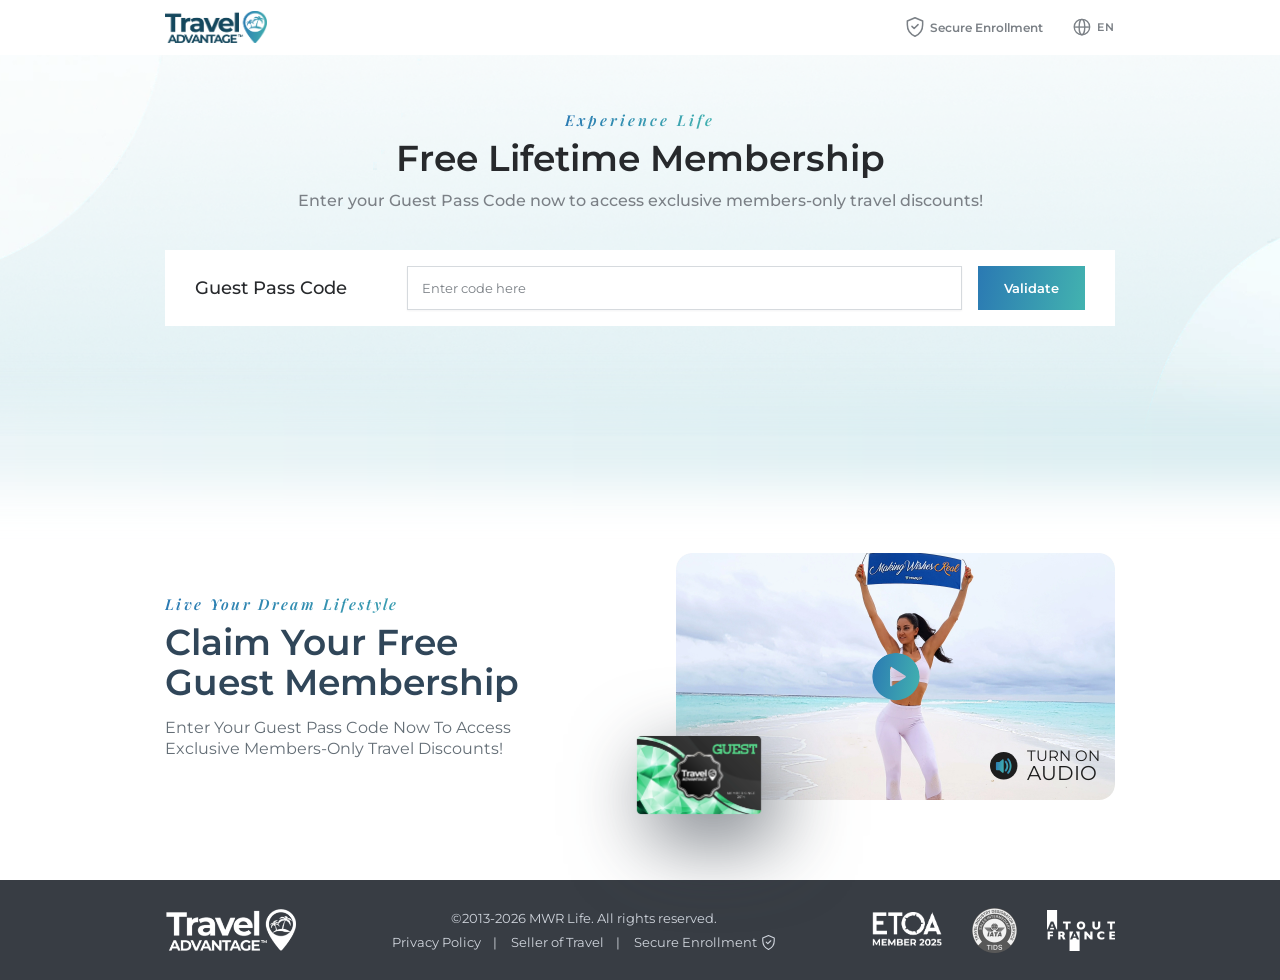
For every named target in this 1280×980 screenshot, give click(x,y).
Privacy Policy (436, 942)
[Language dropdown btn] (1094, 27)
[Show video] (896, 677)
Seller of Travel (557, 942)
